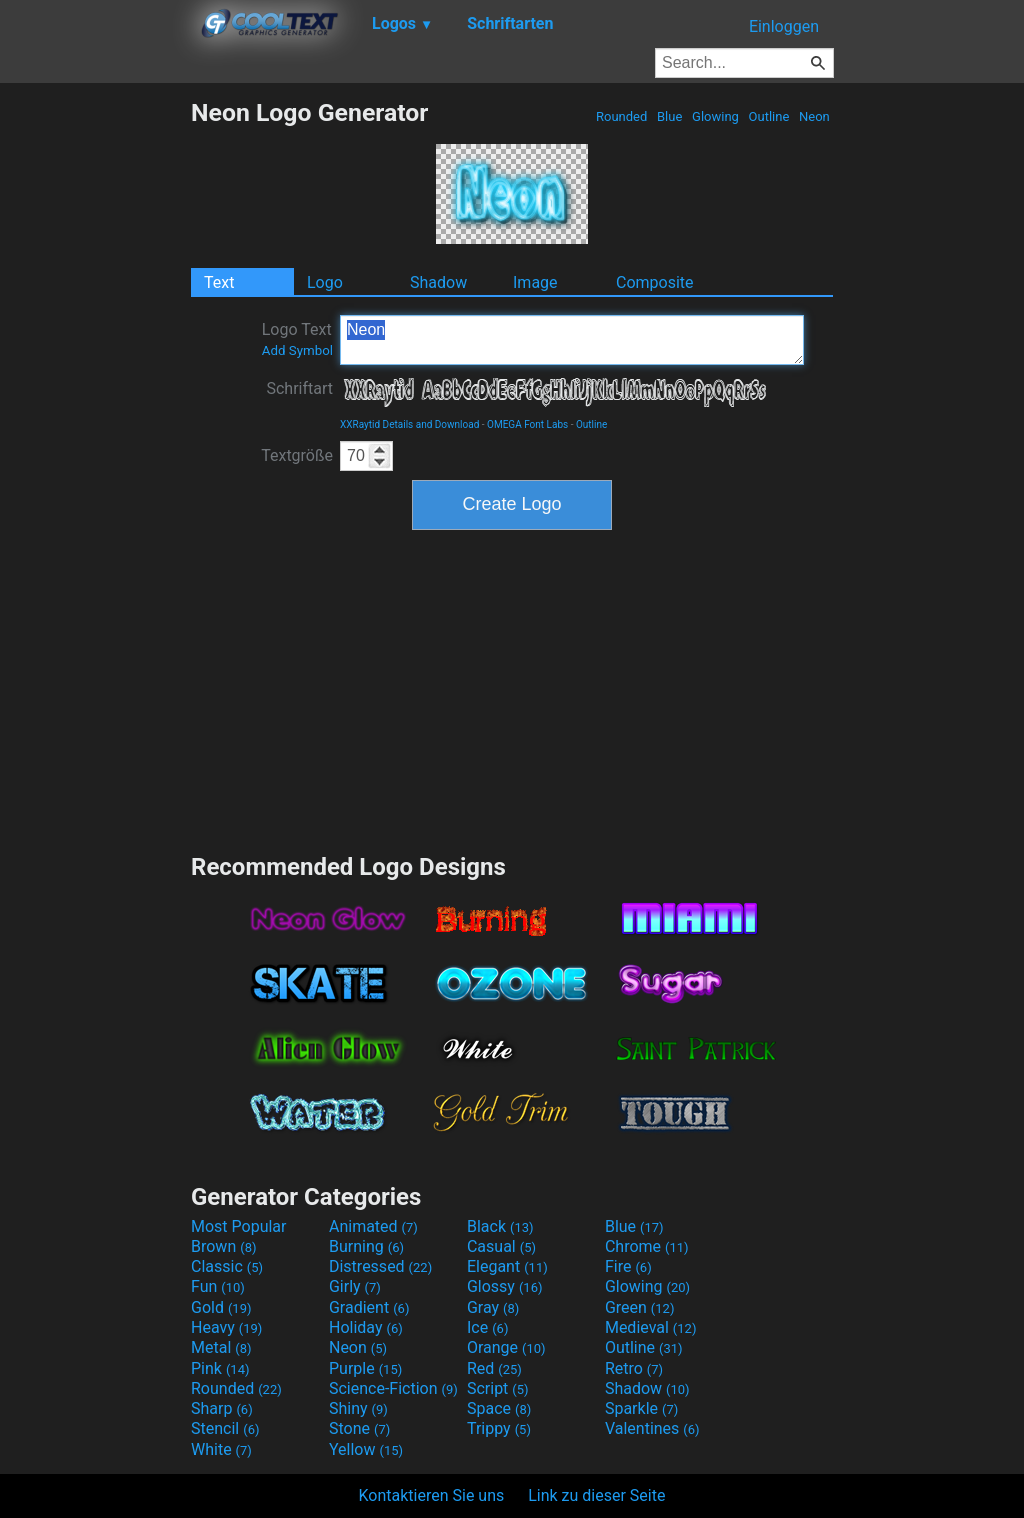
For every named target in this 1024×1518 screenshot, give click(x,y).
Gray (493, 1307)
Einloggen (784, 26)
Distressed (380, 1266)
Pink (220, 1368)
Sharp (222, 1408)
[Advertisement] (95, 398)
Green (640, 1307)
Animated (373, 1226)
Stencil (225, 1428)
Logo (325, 282)
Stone (359, 1428)
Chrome (647, 1246)
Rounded (622, 116)
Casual (501, 1246)
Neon (814, 116)
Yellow (366, 1449)
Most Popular (239, 1226)
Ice (487, 1327)
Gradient (369, 1307)
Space (499, 1408)
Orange (506, 1347)
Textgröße (297, 455)
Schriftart (299, 388)
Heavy (226, 1327)
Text (219, 282)
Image (535, 282)
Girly (355, 1286)
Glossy (505, 1286)
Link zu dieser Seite (596, 1495)
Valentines (652, 1428)
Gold (221, 1307)
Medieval (651, 1327)
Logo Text (297, 339)
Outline (768, 116)
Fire (628, 1266)
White (221, 1449)
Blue (670, 116)
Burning (366, 1246)
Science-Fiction (393, 1388)
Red (494, 1368)
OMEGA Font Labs (527, 424)
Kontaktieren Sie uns (432, 1495)
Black (500, 1226)
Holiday (366, 1327)
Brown (223, 1246)
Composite (655, 282)
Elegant (507, 1266)
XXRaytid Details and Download (409, 424)
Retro (634, 1368)
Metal (221, 1347)
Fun (218, 1286)
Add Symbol (297, 350)
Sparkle (641, 1408)
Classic (227, 1266)
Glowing (715, 116)
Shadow (438, 282)
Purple (365, 1368)
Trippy (499, 1428)
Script (498, 1388)
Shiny (358, 1408)
